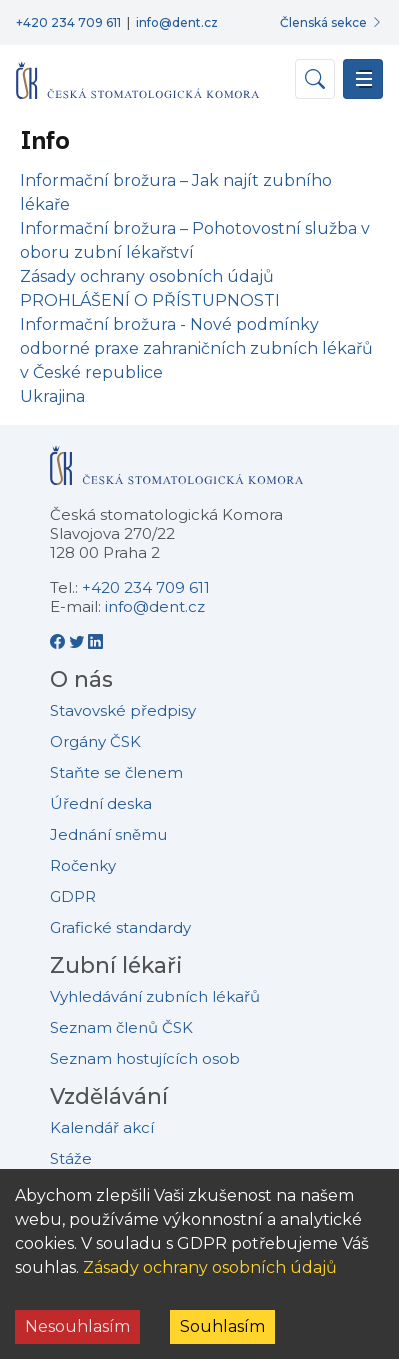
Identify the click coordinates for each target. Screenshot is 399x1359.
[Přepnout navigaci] (363, 79)
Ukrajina (52, 396)
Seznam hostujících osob (145, 1058)
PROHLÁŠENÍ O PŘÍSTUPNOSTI (150, 300)
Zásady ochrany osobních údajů (210, 1267)
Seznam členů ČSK (121, 1027)
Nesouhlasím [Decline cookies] (77, 1326)
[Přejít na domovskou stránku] (137, 72)
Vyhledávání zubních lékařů (155, 996)
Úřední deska (101, 803)
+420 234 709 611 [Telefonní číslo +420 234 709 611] (68, 22)
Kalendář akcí (102, 1127)
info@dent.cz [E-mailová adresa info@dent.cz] (177, 22)
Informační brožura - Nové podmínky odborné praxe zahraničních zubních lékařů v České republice (196, 348)
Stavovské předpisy (123, 710)
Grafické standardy (120, 927)
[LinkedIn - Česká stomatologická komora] (95, 641)
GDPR (73, 896)
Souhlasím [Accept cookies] (222, 1326)
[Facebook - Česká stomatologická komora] (59, 641)
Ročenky (83, 865)
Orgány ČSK (95, 741)
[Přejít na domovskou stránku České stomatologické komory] (176, 473)
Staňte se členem (116, 772)
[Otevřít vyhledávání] (315, 79)
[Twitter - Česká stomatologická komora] (78, 641)
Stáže (71, 1158)
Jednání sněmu (108, 834)
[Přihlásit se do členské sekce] (331, 22)
